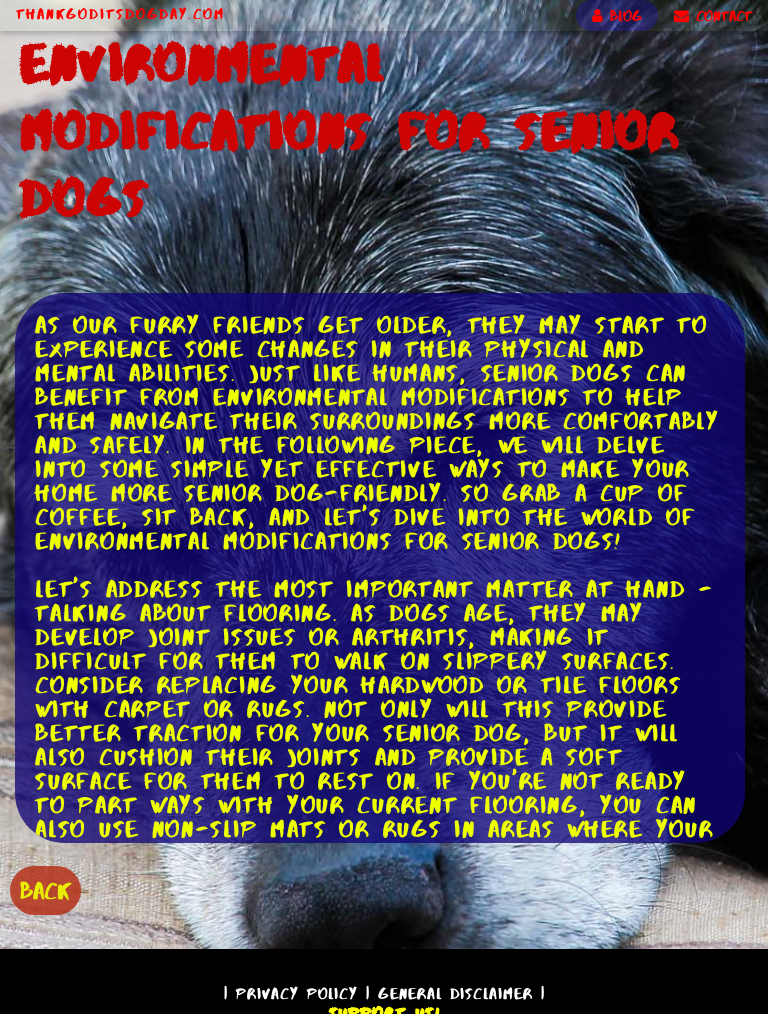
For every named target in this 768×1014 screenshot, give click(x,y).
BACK (45, 890)
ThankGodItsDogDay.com (120, 14)
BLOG (617, 16)
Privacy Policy (297, 993)
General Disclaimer (455, 993)
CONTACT (713, 16)
